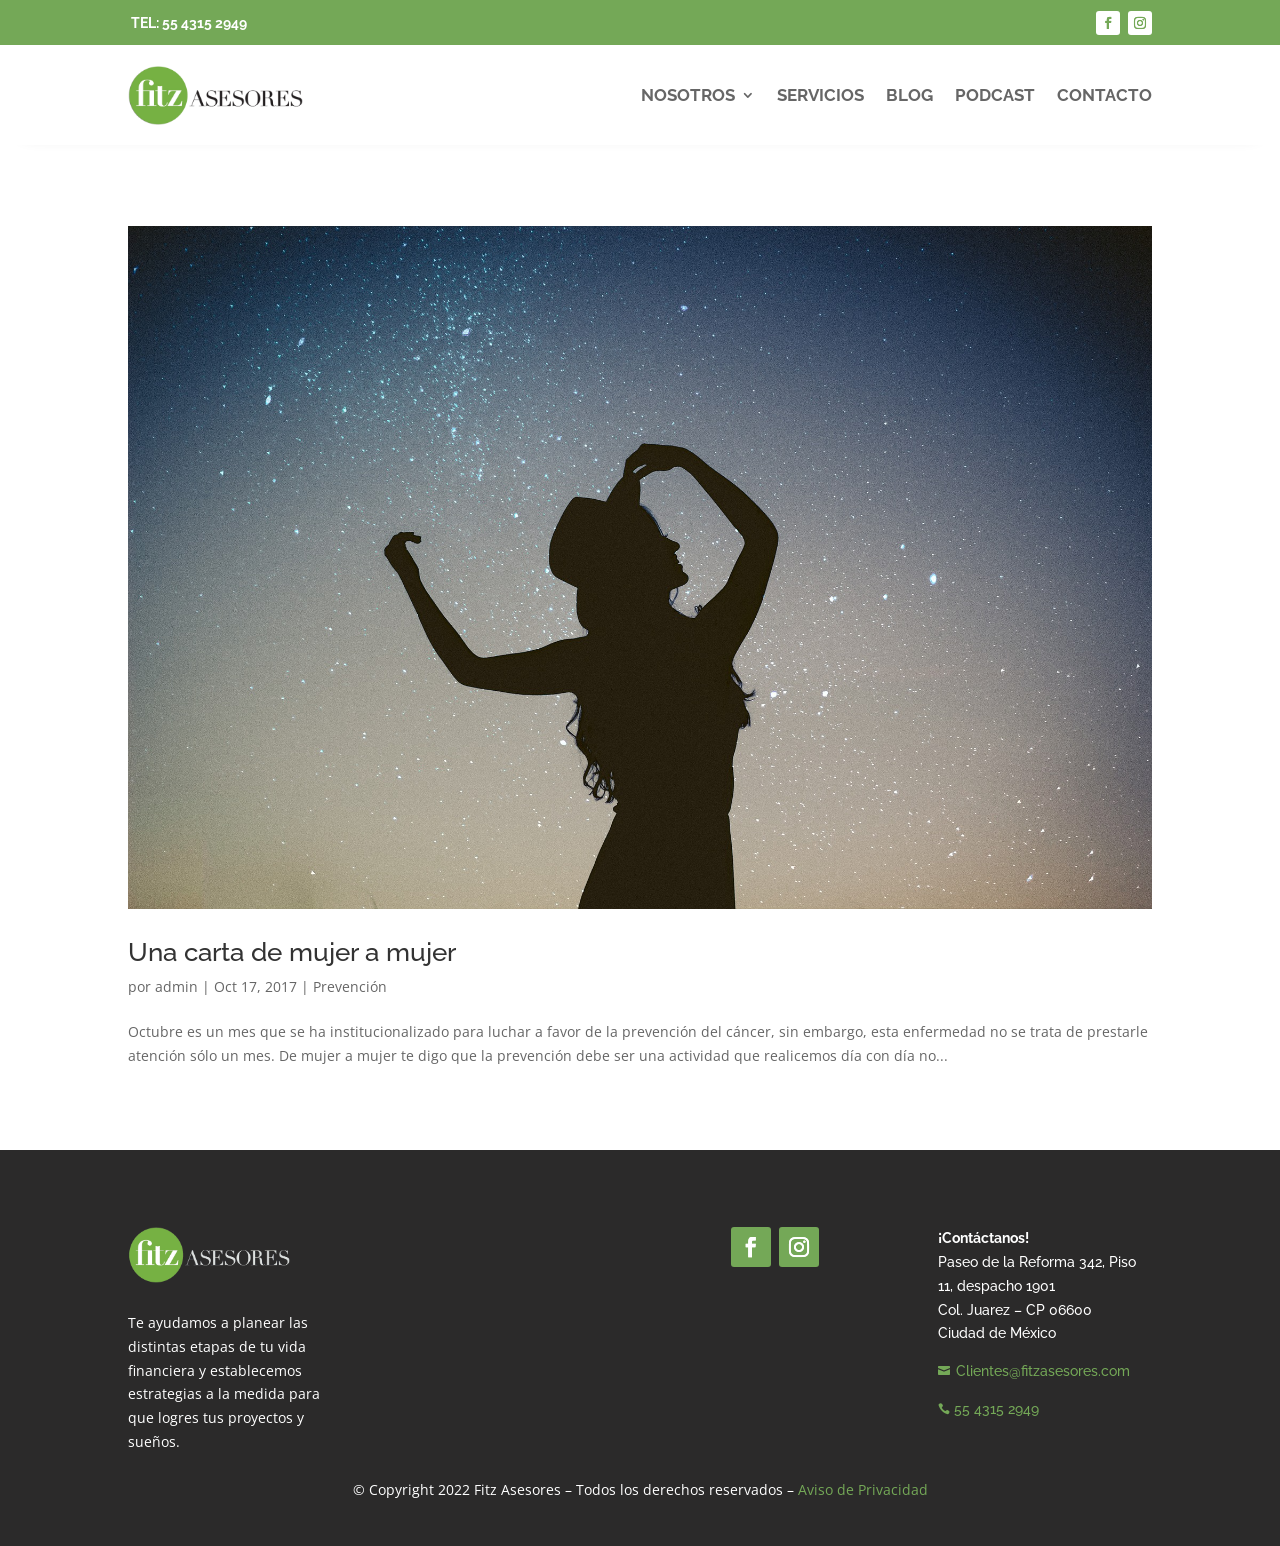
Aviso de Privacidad (863, 1489)
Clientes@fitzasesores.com (1043, 1371)
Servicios (820, 95)
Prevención (350, 986)
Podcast (995, 95)
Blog (909, 95)
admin (176, 986)
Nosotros (688, 95)
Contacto (1104, 95)
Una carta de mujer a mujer (292, 952)
